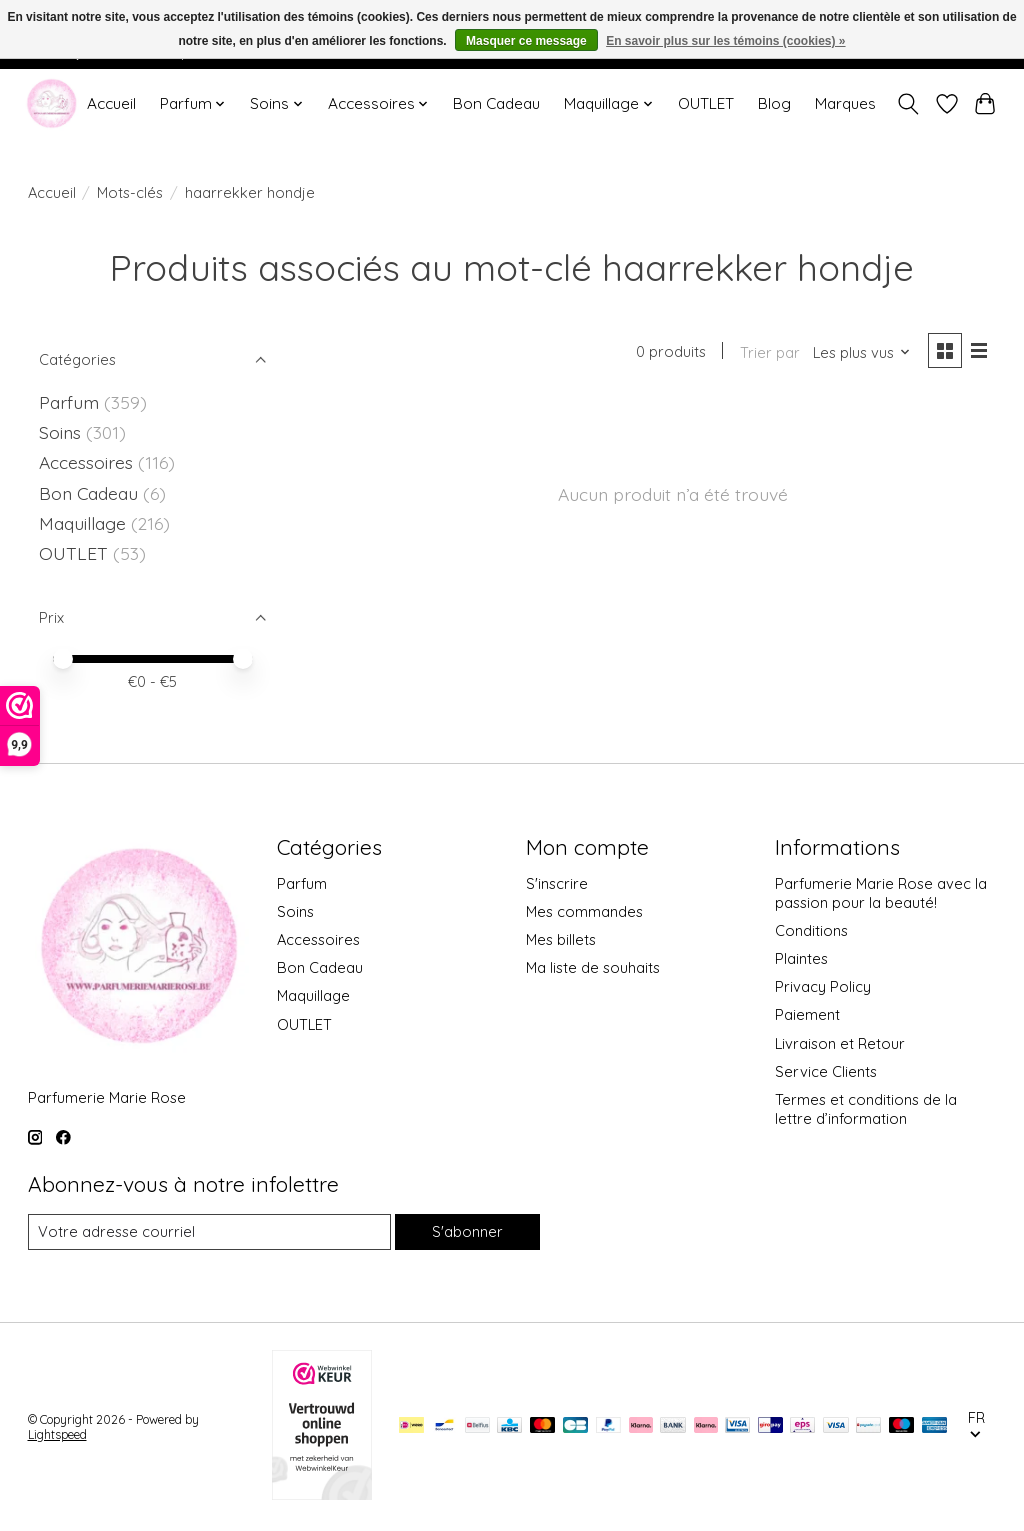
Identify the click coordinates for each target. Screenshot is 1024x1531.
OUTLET (706, 103)
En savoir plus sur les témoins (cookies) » (725, 41)
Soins (62, 432)
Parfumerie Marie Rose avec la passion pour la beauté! (881, 893)
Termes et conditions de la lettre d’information (866, 1109)
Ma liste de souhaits (593, 967)
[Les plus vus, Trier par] (862, 352)
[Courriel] (209, 1232)
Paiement (807, 1014)
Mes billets (561, 939)
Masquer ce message (526, 41)
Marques (845, 103)
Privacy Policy (823, 986)
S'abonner (467, 1231)
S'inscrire (557, 883)
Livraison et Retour (840, 1043)
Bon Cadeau (496, 103)
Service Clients (826, 1071)
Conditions (811, 930)
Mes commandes (584, 911)
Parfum (69, 402)
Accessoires (88, 462)
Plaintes (801, 958)
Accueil (111, 103)
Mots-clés (130, 192)
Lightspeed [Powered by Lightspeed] (57, 1434)
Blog (774, 103)
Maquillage (85, 523)
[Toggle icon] (907, 104)
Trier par (770, 352)
